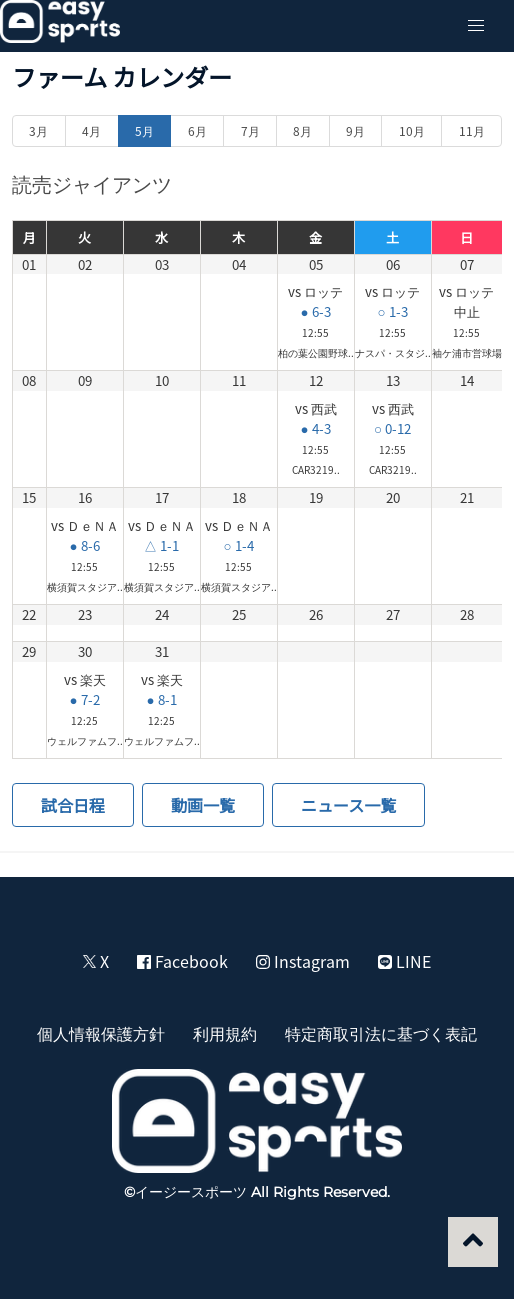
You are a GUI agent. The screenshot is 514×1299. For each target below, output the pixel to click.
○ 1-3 (392, 311)
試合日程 (73, 805)
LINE (404, 961)
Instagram (303, 961)
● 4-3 (315, 428)
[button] (476, 26)
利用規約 (225, 1033)
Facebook (182, 961)
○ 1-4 (238, 545)
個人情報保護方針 (101, 1033)
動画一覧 (203, 805)
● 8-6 (84, 545)
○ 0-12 (392, 428)
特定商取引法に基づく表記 (381, 1033)
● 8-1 (161, 699)
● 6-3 (315, 311)
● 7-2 (84, 699)
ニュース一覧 (348, 805)
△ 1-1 (161, 545)
